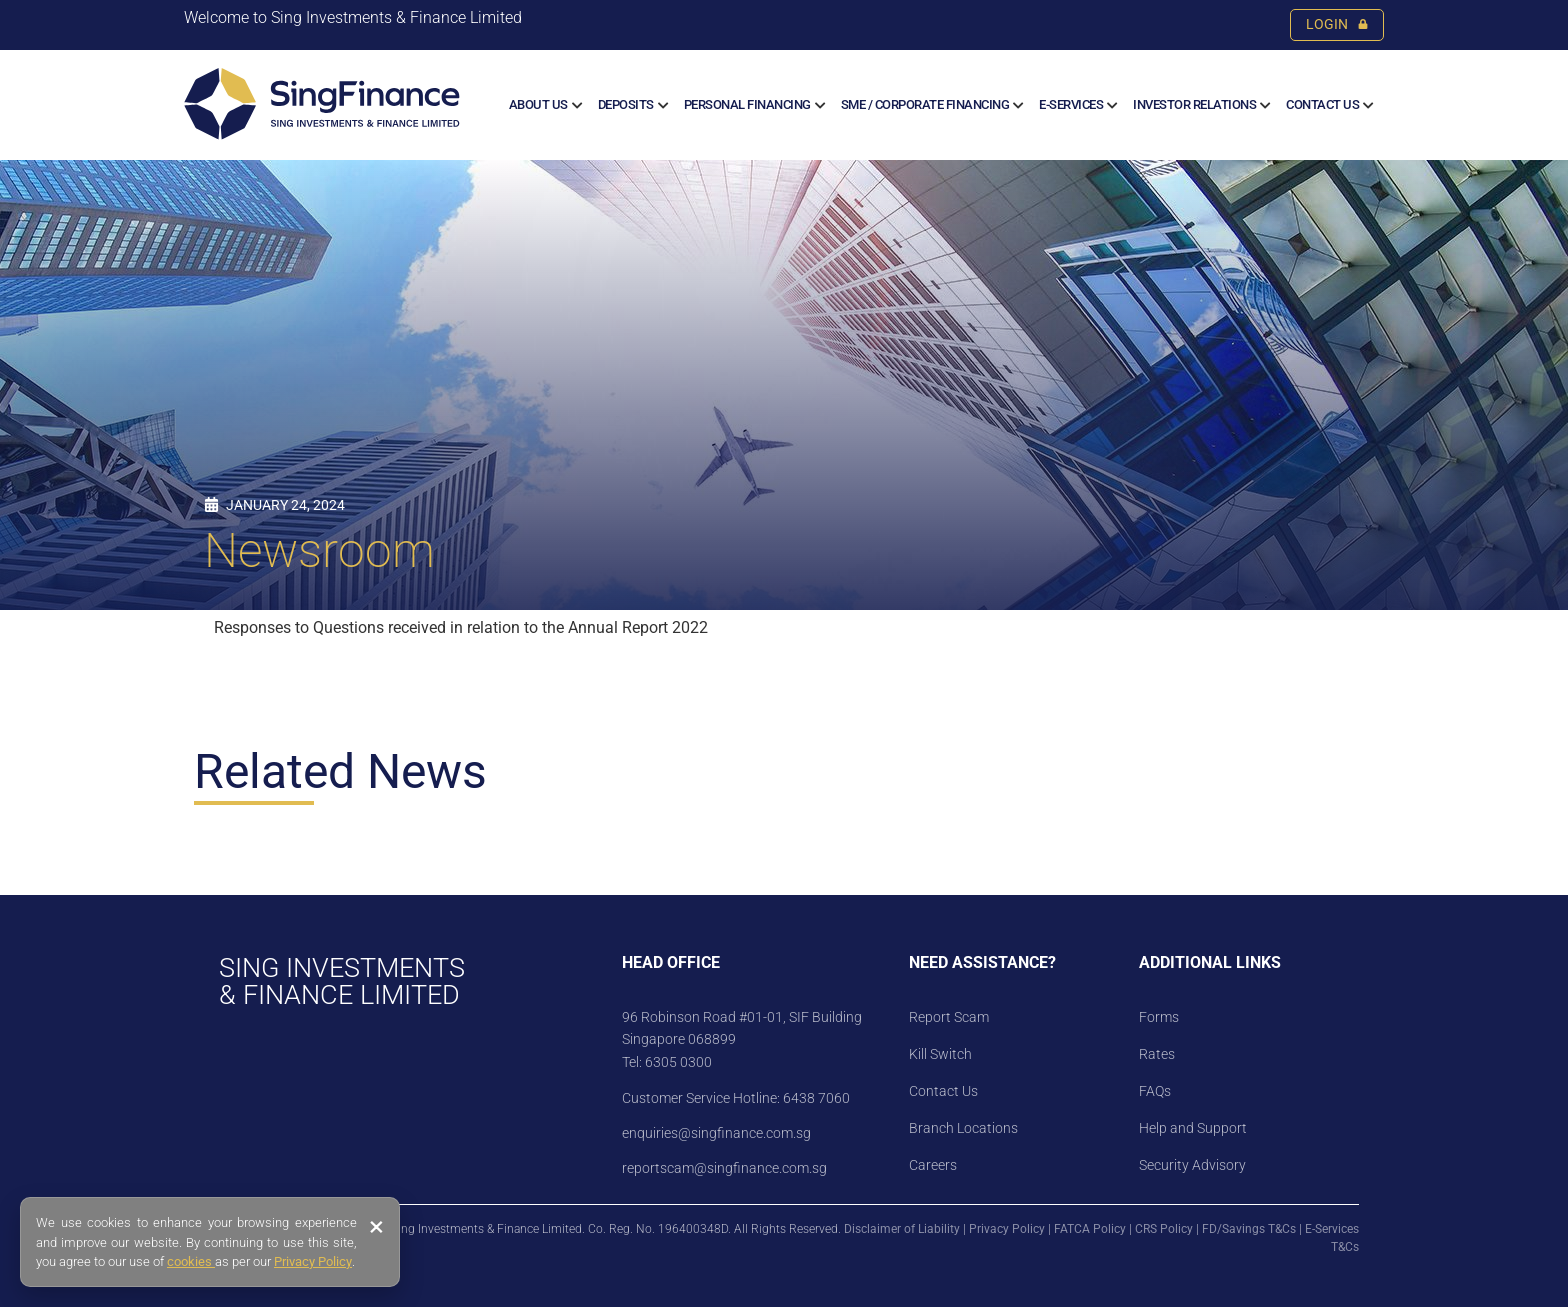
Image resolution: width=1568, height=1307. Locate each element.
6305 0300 (678, 1062)
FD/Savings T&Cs (1249, 1229)
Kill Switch (940, 1054)
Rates (1157, 1054)
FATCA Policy (1090, 1229)
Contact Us (1322, 104)
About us (538, 104)
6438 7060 (815, 1098)
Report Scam (949, 1017)
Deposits (626, 104)
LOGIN (1337, 24)
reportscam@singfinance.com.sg (724, 1168)
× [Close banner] (376, 1227)
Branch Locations (963, 1128)
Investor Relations (1194, 104)
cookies (191, 1261)
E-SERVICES (1071, 104)
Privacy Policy (1007, 1229)
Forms (1159, 1017)
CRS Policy (1164, 1229)
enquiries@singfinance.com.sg (716, 1133)
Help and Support (1193, 1128)
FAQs (1155, 1091)
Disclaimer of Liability (902, 1229)
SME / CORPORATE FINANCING (925, 104)
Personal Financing (747, 104)
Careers (933, 1165)
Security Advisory (1192, 1165)
